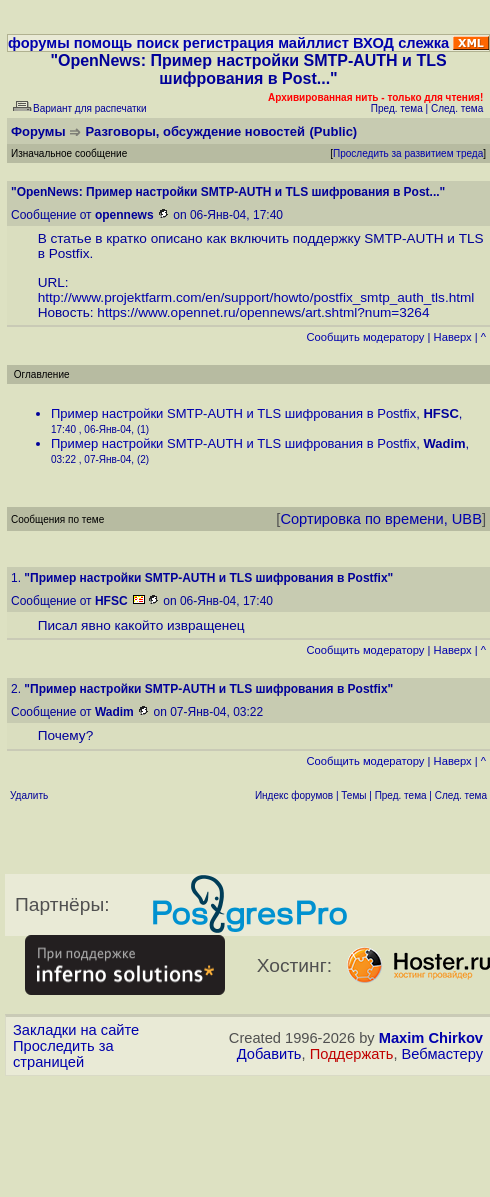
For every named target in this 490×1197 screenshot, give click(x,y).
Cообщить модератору (365, 337)
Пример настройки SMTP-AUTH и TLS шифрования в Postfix (233, 413)
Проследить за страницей (63, 1054)
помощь (103, 43)
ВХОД (373, 43)
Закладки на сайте (76, 1030)
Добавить (269, 1054)
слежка (423, 43)
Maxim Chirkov (431, 1038)
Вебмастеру (442, 1054)
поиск (157, 43)
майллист (313, 43)
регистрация (228, 43)
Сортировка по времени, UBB (381, 519)
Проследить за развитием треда (408, 153)
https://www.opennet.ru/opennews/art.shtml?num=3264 (263, 312)
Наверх (453, 337)
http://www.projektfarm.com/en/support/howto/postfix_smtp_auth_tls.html (256, 297)
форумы (39, 43)
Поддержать (352, 1054)
